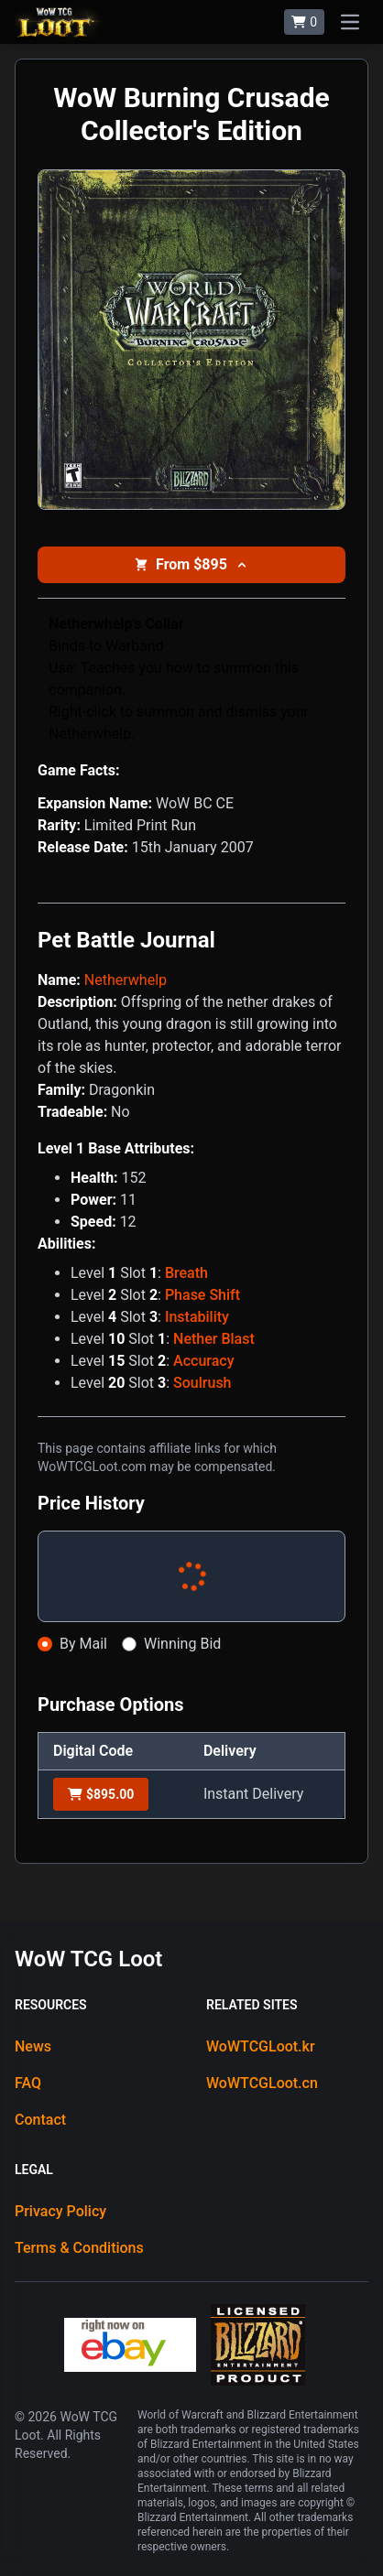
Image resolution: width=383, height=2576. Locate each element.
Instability (197, 1317)
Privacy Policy (60, 2211)
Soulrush (202, 1382)
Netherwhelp (125, 980)
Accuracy (203, 1360)
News (33, 2046)
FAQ (28, 2083)
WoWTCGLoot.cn (262, 2083)
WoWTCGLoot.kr (260, 2046)
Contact (40, 2119)
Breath (186, 1273)
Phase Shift (202, 1295)
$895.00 (101, 1794)
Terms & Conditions (79, 2248)
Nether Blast (214, 1339)
